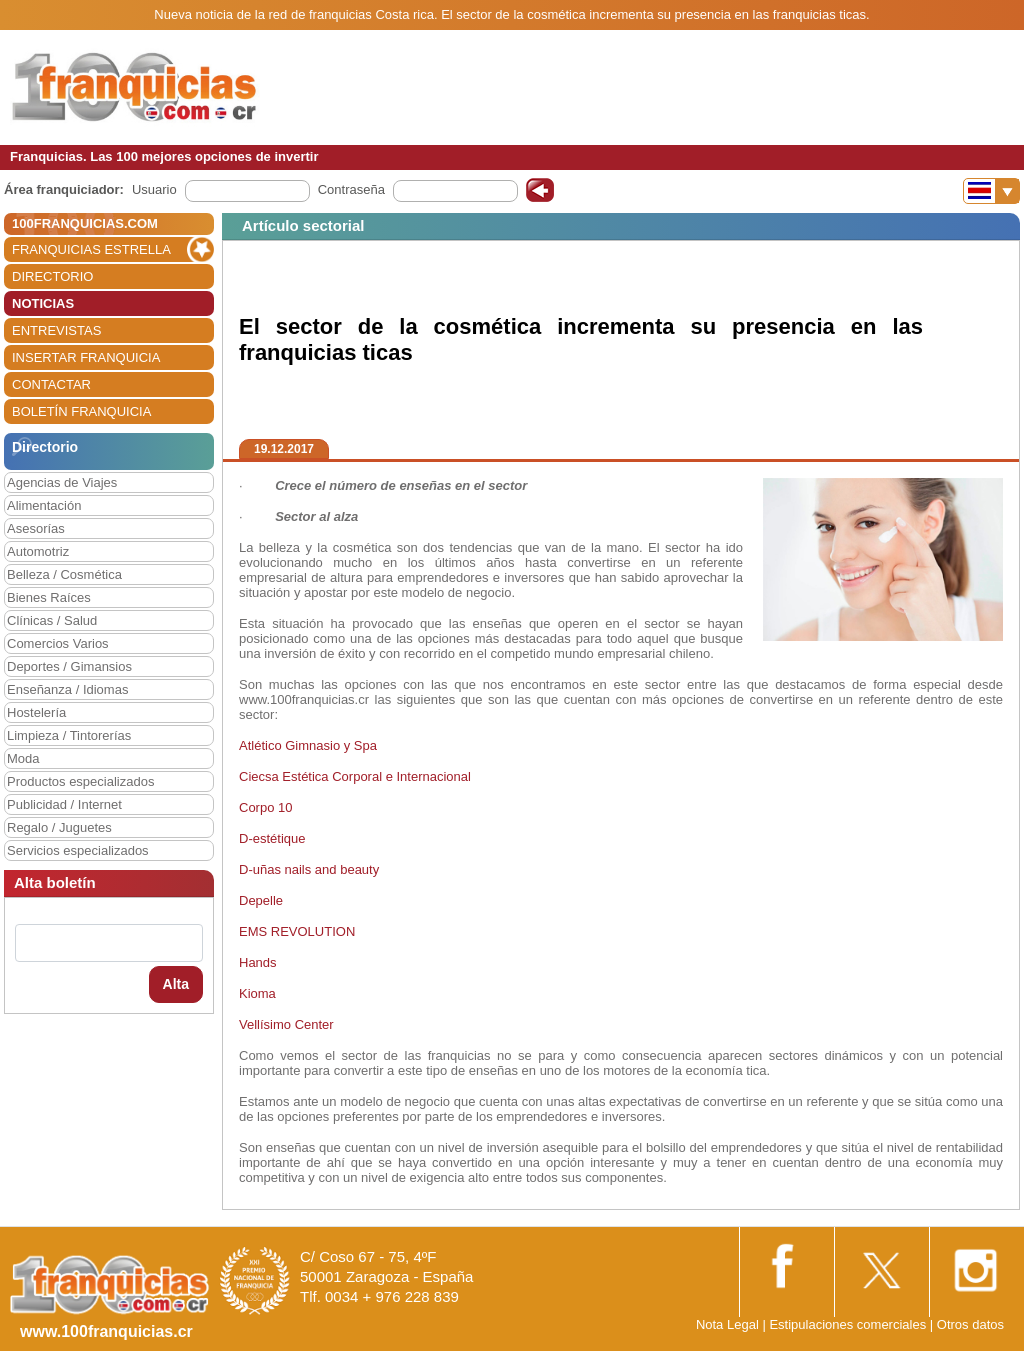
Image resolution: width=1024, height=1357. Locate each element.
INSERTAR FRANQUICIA (86, 357)
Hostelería (36, 712)
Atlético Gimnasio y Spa (308, 745)
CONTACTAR (51, 384)
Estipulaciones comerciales (849, 1324)
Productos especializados (80, 781)
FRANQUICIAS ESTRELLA (91, 249)
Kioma (257, 993)
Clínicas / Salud (52, 620)
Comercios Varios (58, 643)
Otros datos (970, 1324)
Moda (23, 758)
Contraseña (351, 189)
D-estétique (272, 838)
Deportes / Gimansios (69, 666)
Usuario (154, 189)
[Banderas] (991, 191)
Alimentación (44, 505)
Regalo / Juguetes (59, 827)
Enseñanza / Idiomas (67, 689)
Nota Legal (727, 1324)
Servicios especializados (78, 850)
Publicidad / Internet (64, 804)
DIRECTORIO (52, 276)
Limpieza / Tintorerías (69, 735)
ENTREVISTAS (56, 330)
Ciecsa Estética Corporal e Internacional (355, 776)
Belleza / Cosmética (64, 574)
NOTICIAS (43, 303)
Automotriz (38, 551)
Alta (176, 984)
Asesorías (36, 528)
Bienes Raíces (49, 597)
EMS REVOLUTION (297, 931)
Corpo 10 (267, 807)
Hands (258, 962)
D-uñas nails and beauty (309, 869)
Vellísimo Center (286, 1024)
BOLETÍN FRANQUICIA (81, 411)
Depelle (261, 900)
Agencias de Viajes (62, 482)
